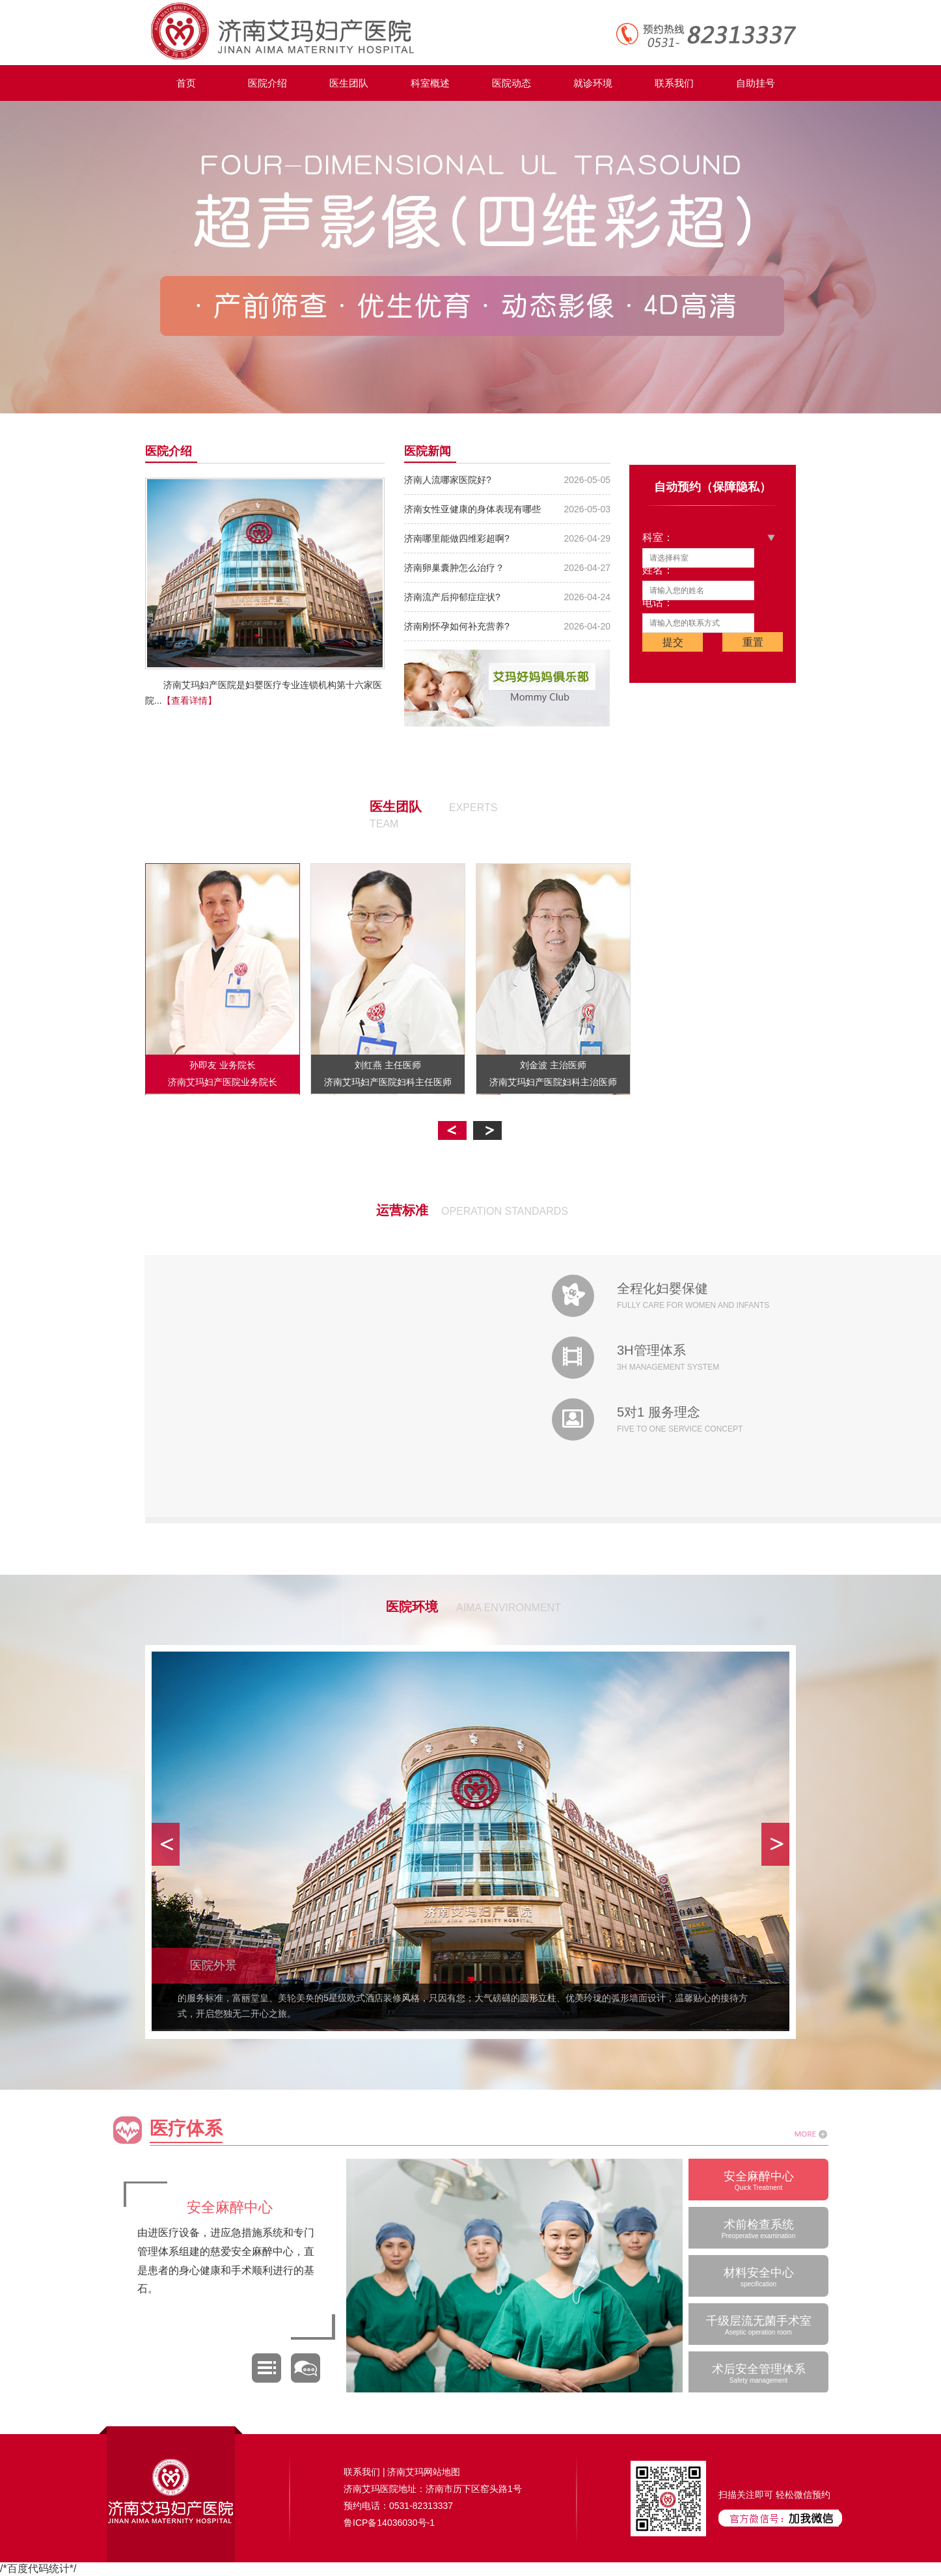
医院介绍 (267, 83)
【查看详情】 (189, 700)
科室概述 (430, 83)
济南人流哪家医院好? (447, 480)
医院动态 (511, 83)
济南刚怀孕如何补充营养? (457, 626)
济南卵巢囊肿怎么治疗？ (454, 567)
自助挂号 (755, 83)
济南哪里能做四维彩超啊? (457, 538)
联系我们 (674, 83)
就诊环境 (592, 83)
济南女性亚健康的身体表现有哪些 (472, 509)
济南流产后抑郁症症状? (452, 597)
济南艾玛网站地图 (423, 2472)
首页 (186, 83)
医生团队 (348, 83)
